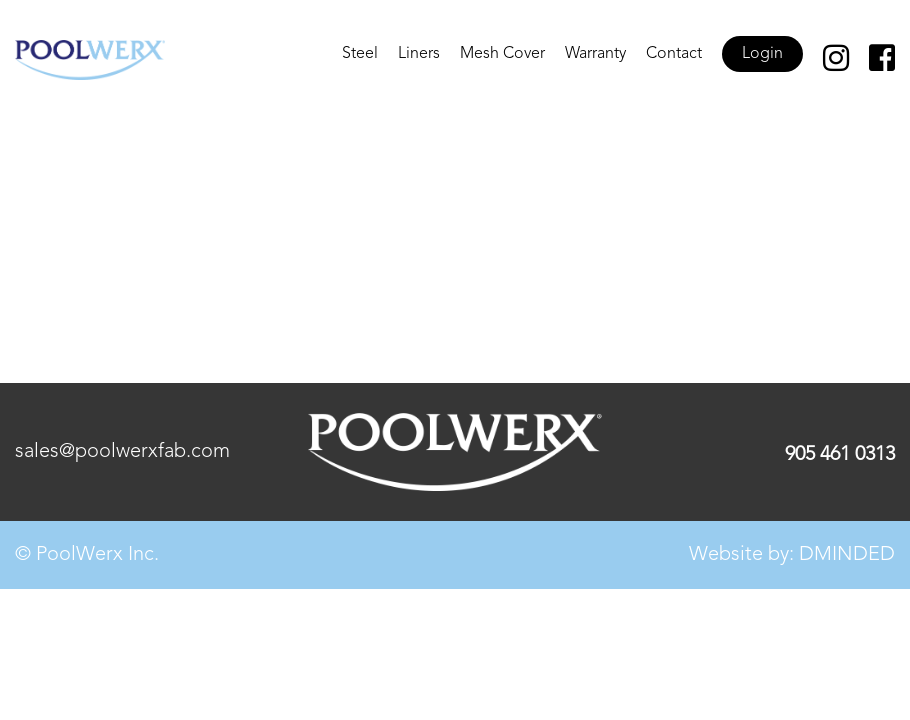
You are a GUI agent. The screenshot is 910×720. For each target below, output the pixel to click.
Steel (360, 54)
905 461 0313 (840, 455)
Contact (674, 54)
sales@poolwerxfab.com (122, 452)
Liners (419, 54)
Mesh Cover (502, 54)
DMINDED (847, 555)
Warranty (595, 54)
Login (762, 54)
